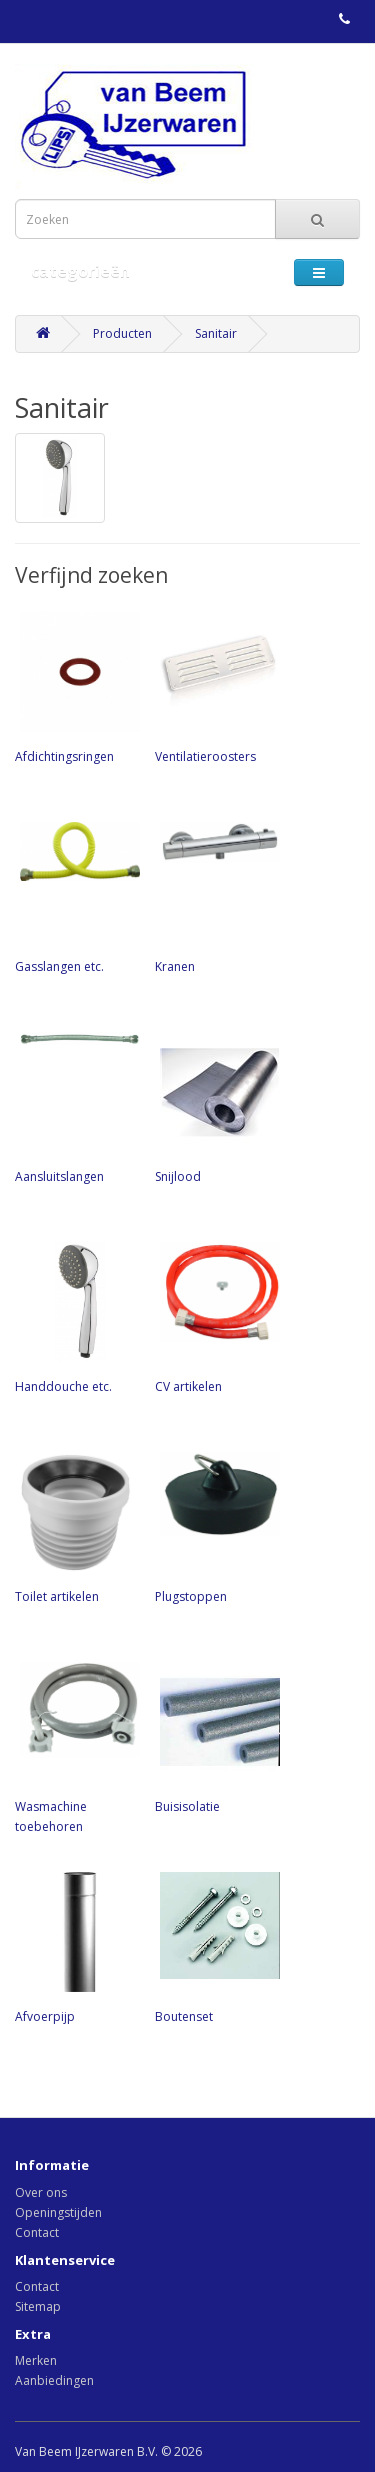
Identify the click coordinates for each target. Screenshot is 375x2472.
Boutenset (215, 1946)
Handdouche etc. (75, 1316)
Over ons (41, 2192)
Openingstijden (58, 2212)
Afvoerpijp (75, 1946)
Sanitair (216, 333)
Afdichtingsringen (75, 686)
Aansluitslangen (75, 1106)
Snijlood (215, 1106)
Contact (37, 2232)
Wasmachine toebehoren (75, 1746)
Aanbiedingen (54, 2380)
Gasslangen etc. (75, 896)
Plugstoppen (215, 1526)
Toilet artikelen (75, 1526)
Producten (122, 333)
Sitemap (38, 2306)
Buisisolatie (215, 1736)
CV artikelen (215, 1316)
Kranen (215, 896)
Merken (36, 2360)
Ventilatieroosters (215, 686)
